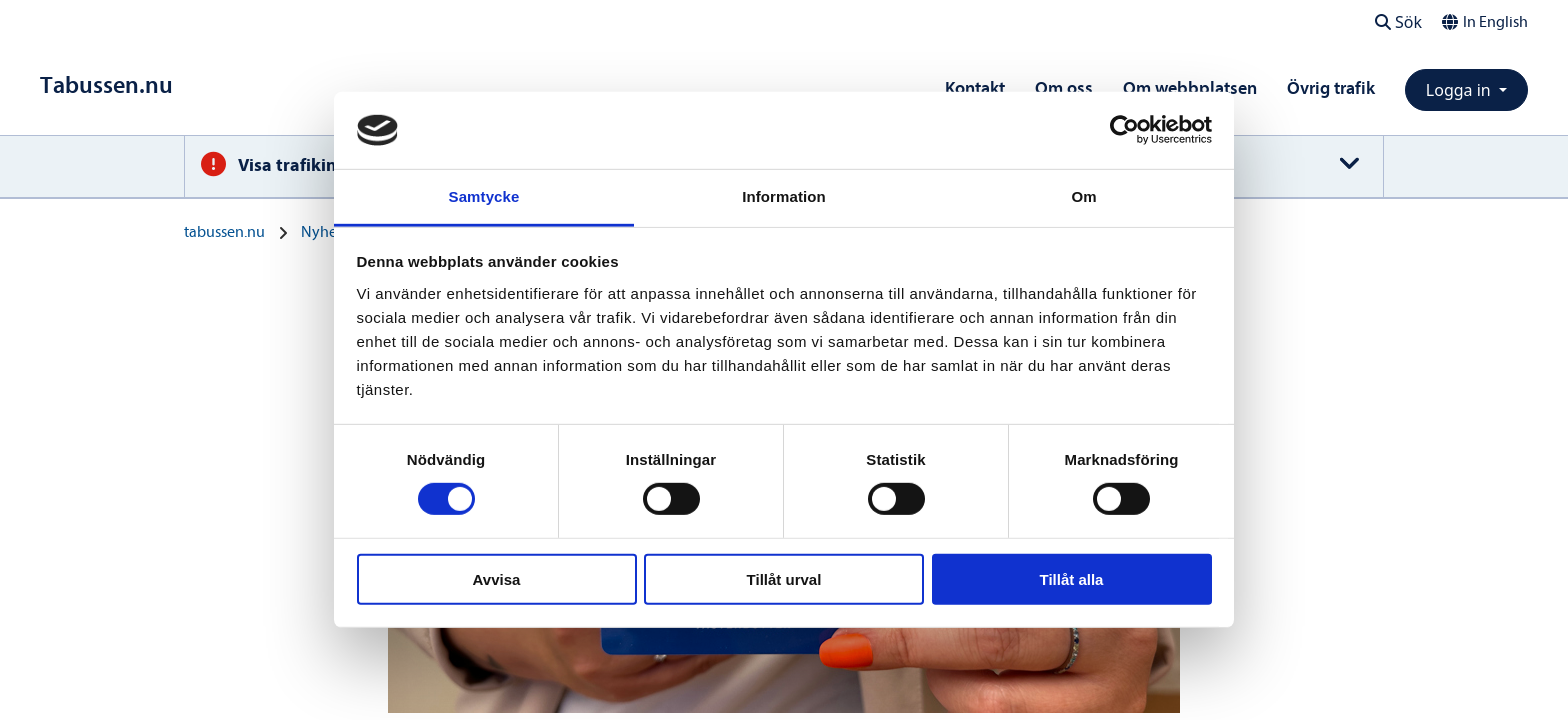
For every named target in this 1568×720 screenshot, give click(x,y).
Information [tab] (784, 196)
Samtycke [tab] (484, 196)
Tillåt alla (1072, 578)
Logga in (1460, 90)
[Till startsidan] (106, 85)
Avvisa (497, 578)
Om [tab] (1083, 196)
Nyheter (328, 232)
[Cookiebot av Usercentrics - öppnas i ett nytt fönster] (1124, 130)
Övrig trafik (1331, 88)
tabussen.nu (224, 232)
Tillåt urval (784, 578)
